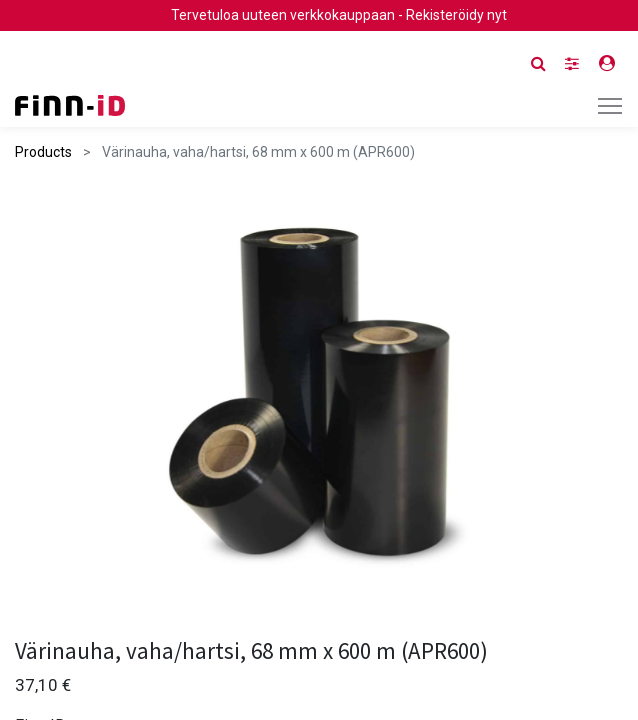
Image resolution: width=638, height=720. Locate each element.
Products (43, 152)
